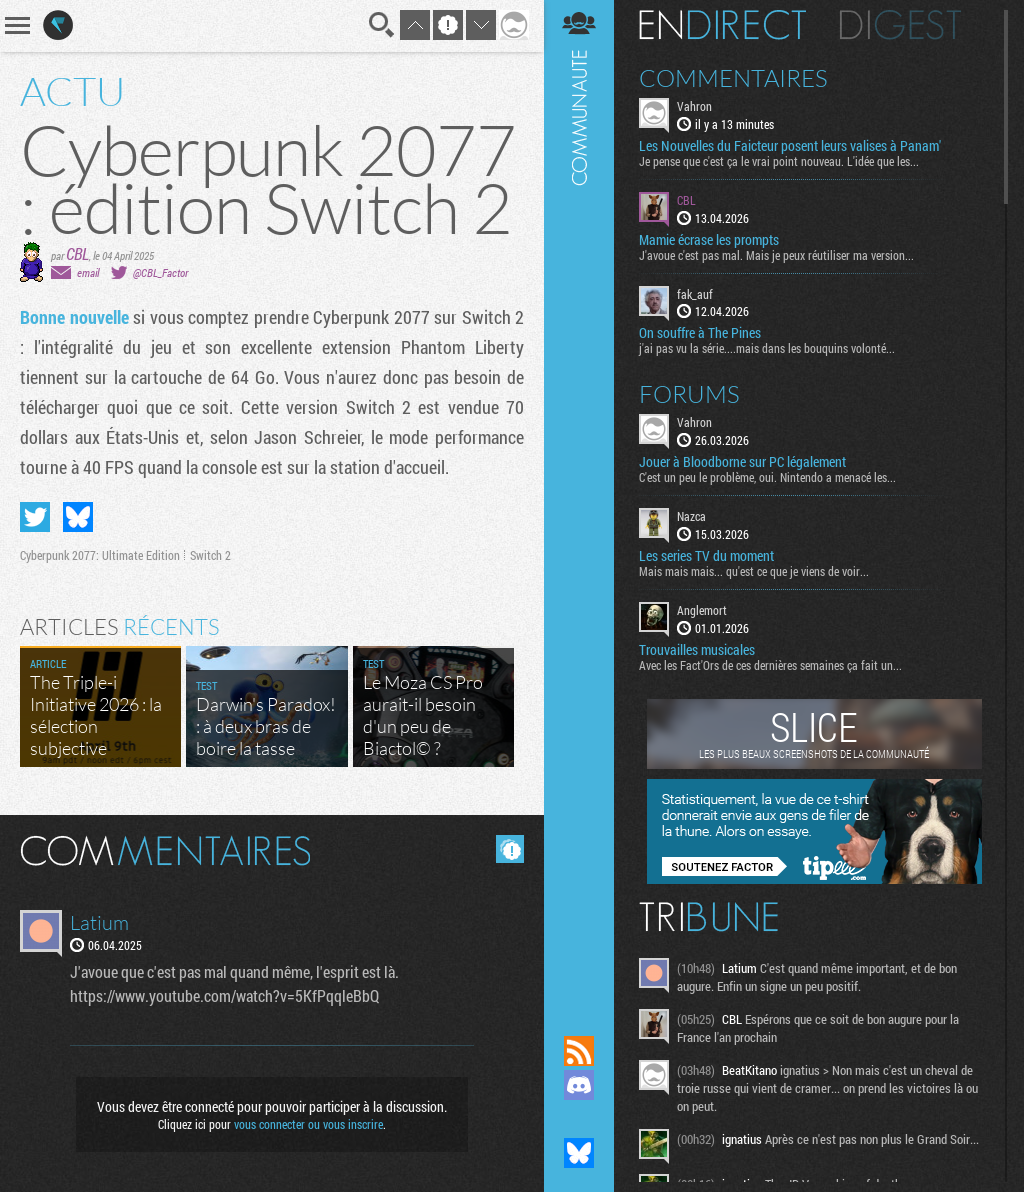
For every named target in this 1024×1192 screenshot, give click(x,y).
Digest (900, 25)
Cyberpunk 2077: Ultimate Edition (100, 555)
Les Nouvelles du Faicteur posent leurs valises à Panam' (790, 146)
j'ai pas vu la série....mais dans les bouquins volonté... (767, 348)
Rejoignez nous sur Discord (579, 1085)
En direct (722, 25)
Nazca (691, 516)
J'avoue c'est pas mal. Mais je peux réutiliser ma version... (776, 255)
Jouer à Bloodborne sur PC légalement (742, 462)
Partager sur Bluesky (78, 517)
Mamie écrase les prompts (709, 240)
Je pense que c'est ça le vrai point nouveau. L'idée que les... (779, 161)
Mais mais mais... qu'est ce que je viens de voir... (754, 571)
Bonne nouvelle (74, 317)
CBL (77, 253)
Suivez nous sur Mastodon (579, 1119)
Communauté (579, 498)
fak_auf (695, 294)
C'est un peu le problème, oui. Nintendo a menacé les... (767, 477)
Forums (689, 394)
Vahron (694, 106)
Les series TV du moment (706, 556)
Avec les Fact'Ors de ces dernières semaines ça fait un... (770, 665)
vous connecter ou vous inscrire (308, 1124)
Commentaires (733, 78)
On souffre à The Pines (700, 333)
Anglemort (702, 610)
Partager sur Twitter (35, 517)
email (88, 272)
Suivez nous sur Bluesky (579, 1153)
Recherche (382, 25)
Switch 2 (210, 555)
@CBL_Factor (160, 272)
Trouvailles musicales (697, 650)
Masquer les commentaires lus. (510, 849)
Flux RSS (579, 1051)
